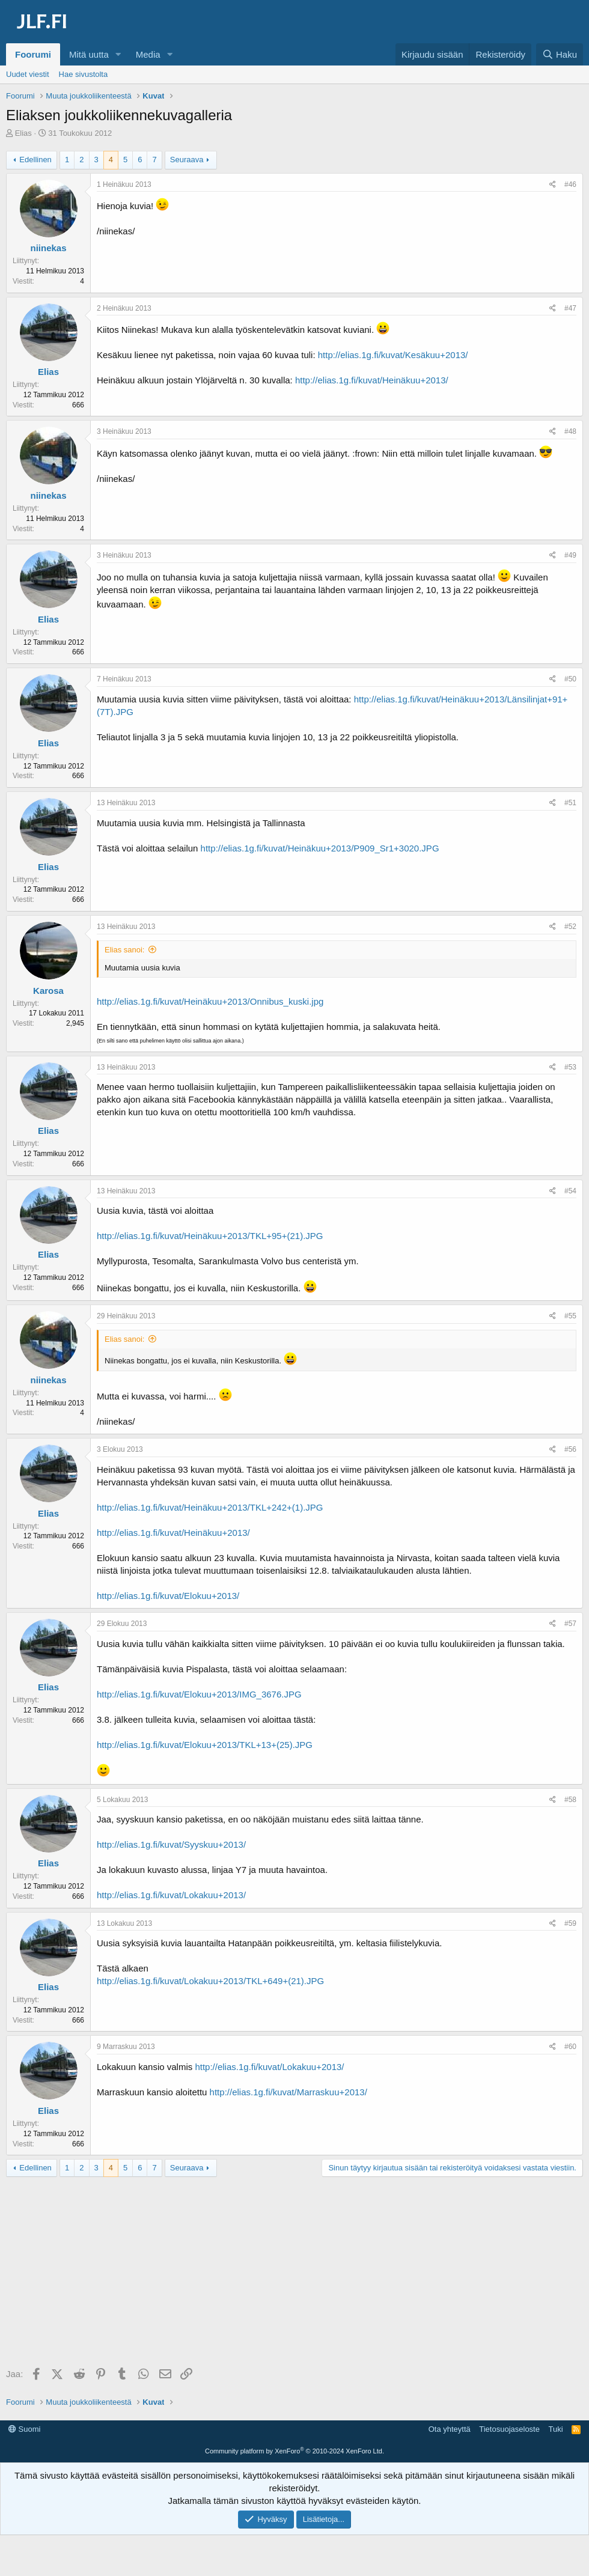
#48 (570, 431)
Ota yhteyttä (450, 2429)
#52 (570, 926)
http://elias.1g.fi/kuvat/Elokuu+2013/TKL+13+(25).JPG (205, 1745)
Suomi (24, 2429)
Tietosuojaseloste (509, 2429)
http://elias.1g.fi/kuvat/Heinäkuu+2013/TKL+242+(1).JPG (210, 1507)
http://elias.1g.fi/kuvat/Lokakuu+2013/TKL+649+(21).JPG (210, 1981)
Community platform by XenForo (294, 2451)
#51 (570, 803)
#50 (570, 679)
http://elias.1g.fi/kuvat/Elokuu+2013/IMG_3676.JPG (199, 1694)
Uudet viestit (27, 74)
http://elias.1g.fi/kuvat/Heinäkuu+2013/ (371, 380)
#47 (570, 308)
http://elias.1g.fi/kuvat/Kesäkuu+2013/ (393, 355)
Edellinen (35, 159)
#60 (570, 2046)
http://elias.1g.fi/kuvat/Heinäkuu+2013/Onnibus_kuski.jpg (210, 1001)
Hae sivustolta (83, 74)
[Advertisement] (297, 2273)
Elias (23, 133)
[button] (118, 54)
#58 (570, 1799)
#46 (570, 184)
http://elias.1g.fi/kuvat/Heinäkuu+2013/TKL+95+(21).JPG (210, 1236)
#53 (570, 1067)
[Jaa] (552, 185)
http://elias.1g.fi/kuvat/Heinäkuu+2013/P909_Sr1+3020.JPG (320, 848)
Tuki (555, 2429)
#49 (570, 555)
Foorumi (33, 54)
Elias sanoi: (124, 949)
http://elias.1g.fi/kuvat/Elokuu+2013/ (168, 1596)
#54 (570, 1191)
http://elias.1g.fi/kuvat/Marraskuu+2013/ (288, 2092)
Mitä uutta (89, 54)
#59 (570, 1923)
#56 (570, 1449)
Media (148, 54)
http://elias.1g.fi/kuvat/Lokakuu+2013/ (171, 1895)
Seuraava (187, 159)
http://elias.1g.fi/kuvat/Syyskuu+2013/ (171, 1844)
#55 (570, 1316)
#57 (570, 1623)
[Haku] (559, 54)
